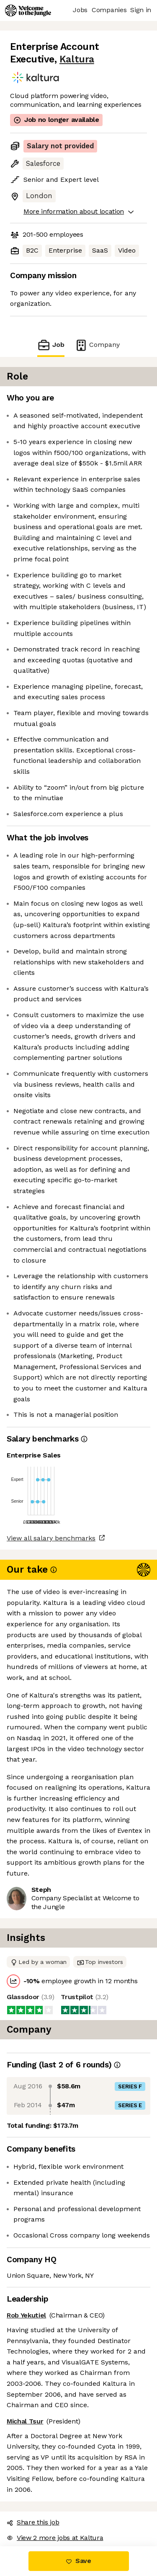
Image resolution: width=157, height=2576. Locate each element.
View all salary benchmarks (51, 1538)
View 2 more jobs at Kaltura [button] (55, 2538)
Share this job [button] (33, 2522)
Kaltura (76, 59)
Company (97, 345)
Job (50, 345)
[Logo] (28, 10)
